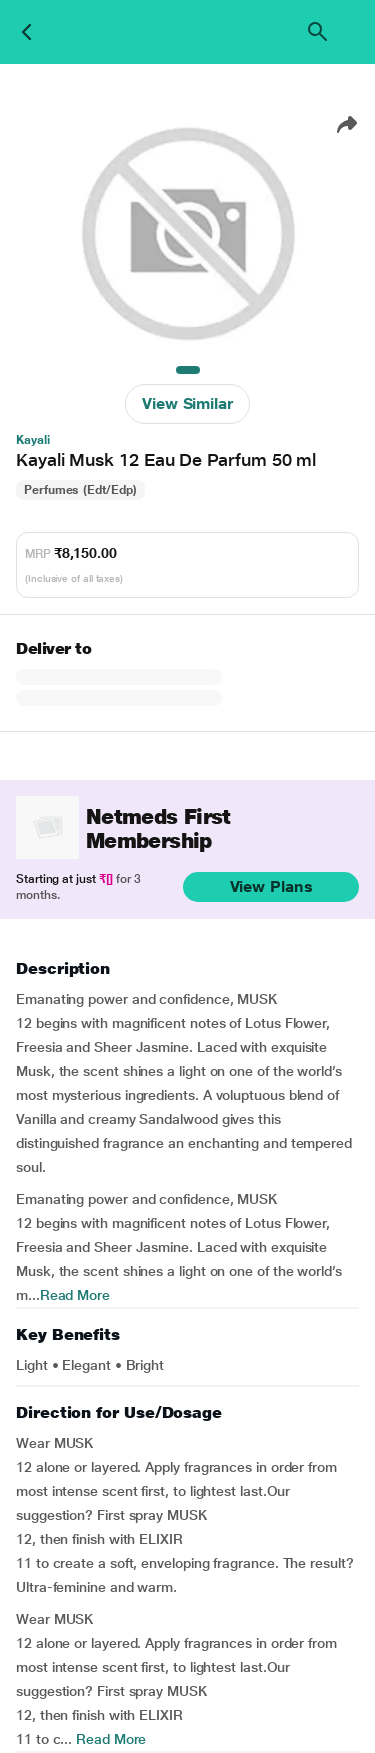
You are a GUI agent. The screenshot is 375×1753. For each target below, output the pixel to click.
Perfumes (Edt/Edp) (80, 490)
